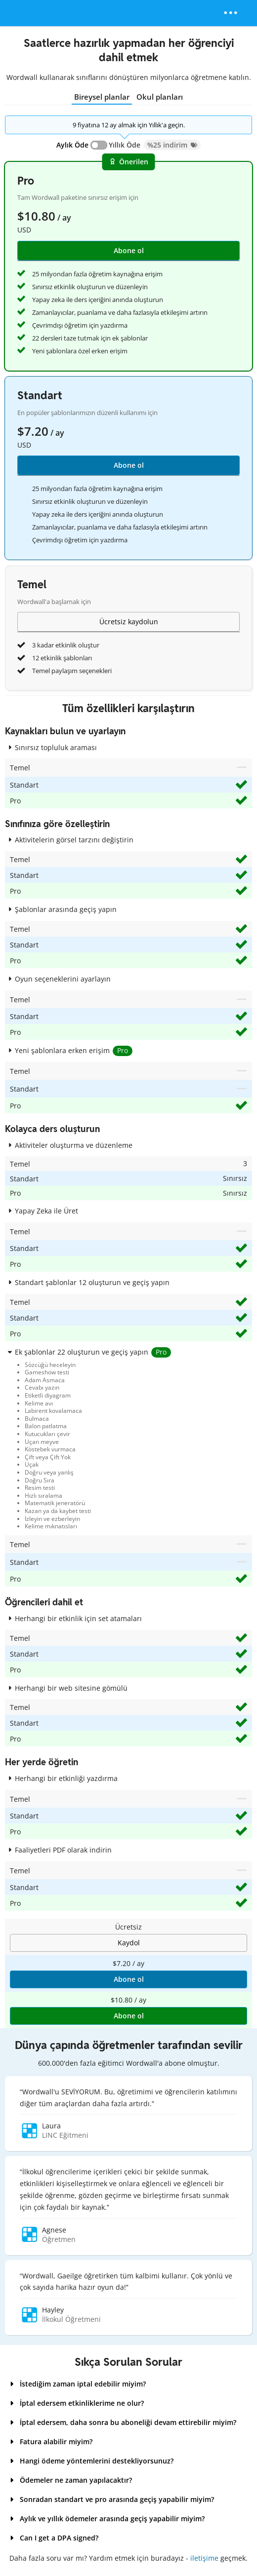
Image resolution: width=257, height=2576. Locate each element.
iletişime (204, 2558)
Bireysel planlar (101, 97)
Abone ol (129, 465)
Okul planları (159, 97)
